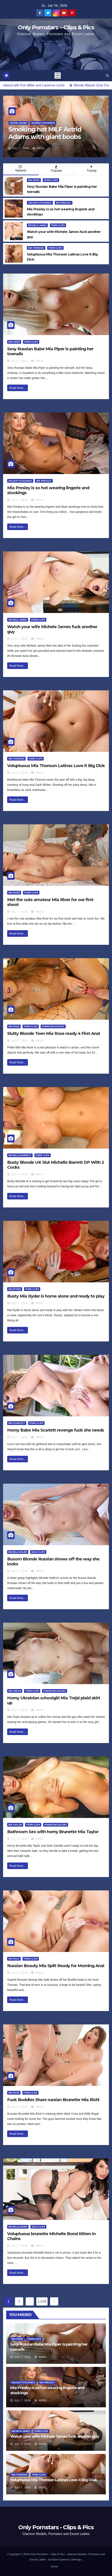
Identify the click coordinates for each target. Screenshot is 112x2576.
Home (54, 2566)
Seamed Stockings (43, 123)
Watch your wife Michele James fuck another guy (54, 2436)
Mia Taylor (15, 1824)
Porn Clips (51, 180)
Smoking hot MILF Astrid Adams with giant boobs (44, 133)
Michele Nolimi (17, 1552)
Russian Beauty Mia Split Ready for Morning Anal (55, 1965)
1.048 (42, 2301)
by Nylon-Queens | (59, 2559)
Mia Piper (34, 180)
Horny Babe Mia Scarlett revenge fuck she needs (55, 1430)
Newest (20, 168)
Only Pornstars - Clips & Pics (56, 2527)
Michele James (37, 225)
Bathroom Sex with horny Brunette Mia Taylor (52, 1831)
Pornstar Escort (53, 1026)
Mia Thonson (36, 248)
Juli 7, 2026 (20, 148)
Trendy (91, 168)
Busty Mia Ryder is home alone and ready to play (55, 1296)
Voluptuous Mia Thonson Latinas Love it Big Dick (56, 765)
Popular (56, 168)
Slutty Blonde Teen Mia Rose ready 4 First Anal (53, 1033)
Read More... (17, 387)
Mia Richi (13, 2092)
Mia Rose (13, 1026)
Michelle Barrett (19, 1155)
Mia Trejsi (14, 1691)
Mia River (14, 892)
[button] (107, 75)
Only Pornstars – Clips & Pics (56, 27)
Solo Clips (38, 1552)
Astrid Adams (18, 123)
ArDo (39, 148)
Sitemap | (76, 2559)
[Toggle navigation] (57, 75)
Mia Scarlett (16, 1423)
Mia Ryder (14, 1289)
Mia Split (13, 1958)
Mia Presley (63, 203)
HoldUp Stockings (40, 203)
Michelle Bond (17, 2227)
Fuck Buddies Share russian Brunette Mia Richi (53, 2099)
